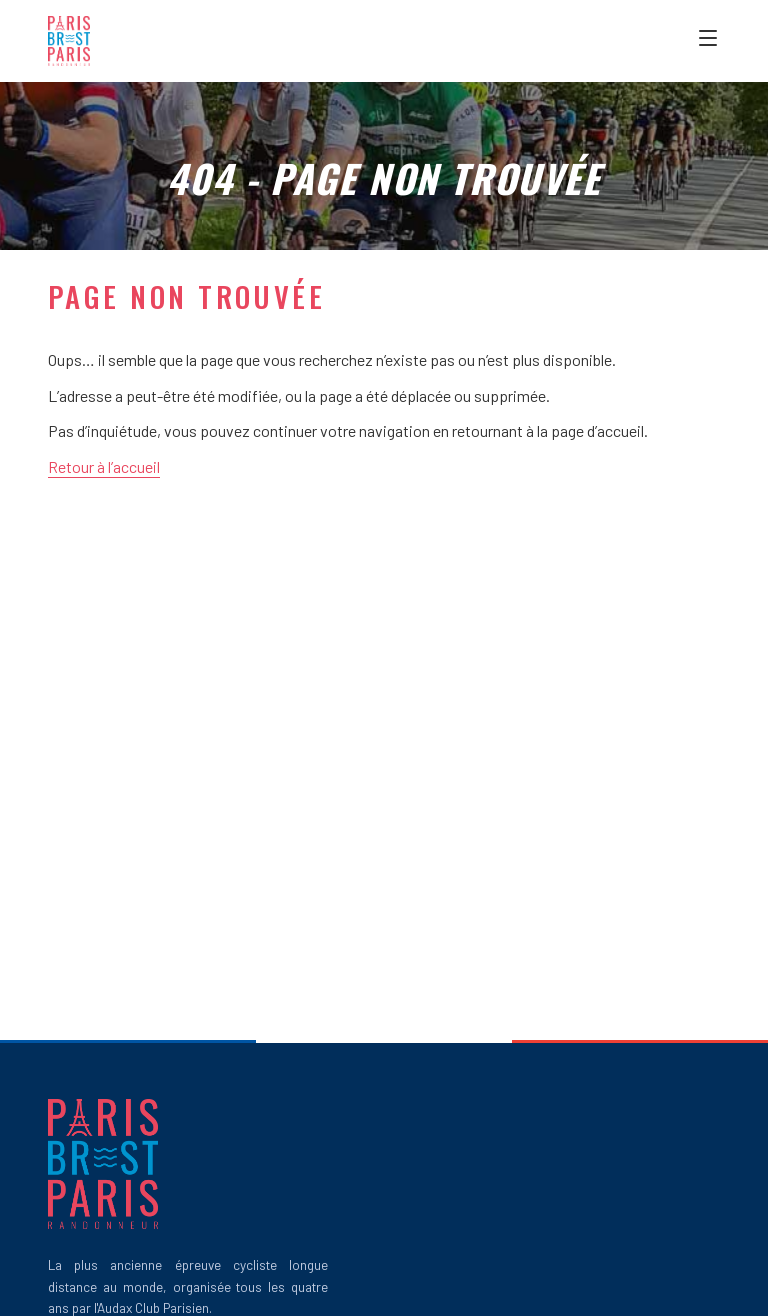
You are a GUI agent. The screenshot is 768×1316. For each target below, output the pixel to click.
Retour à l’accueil (104, 466)
